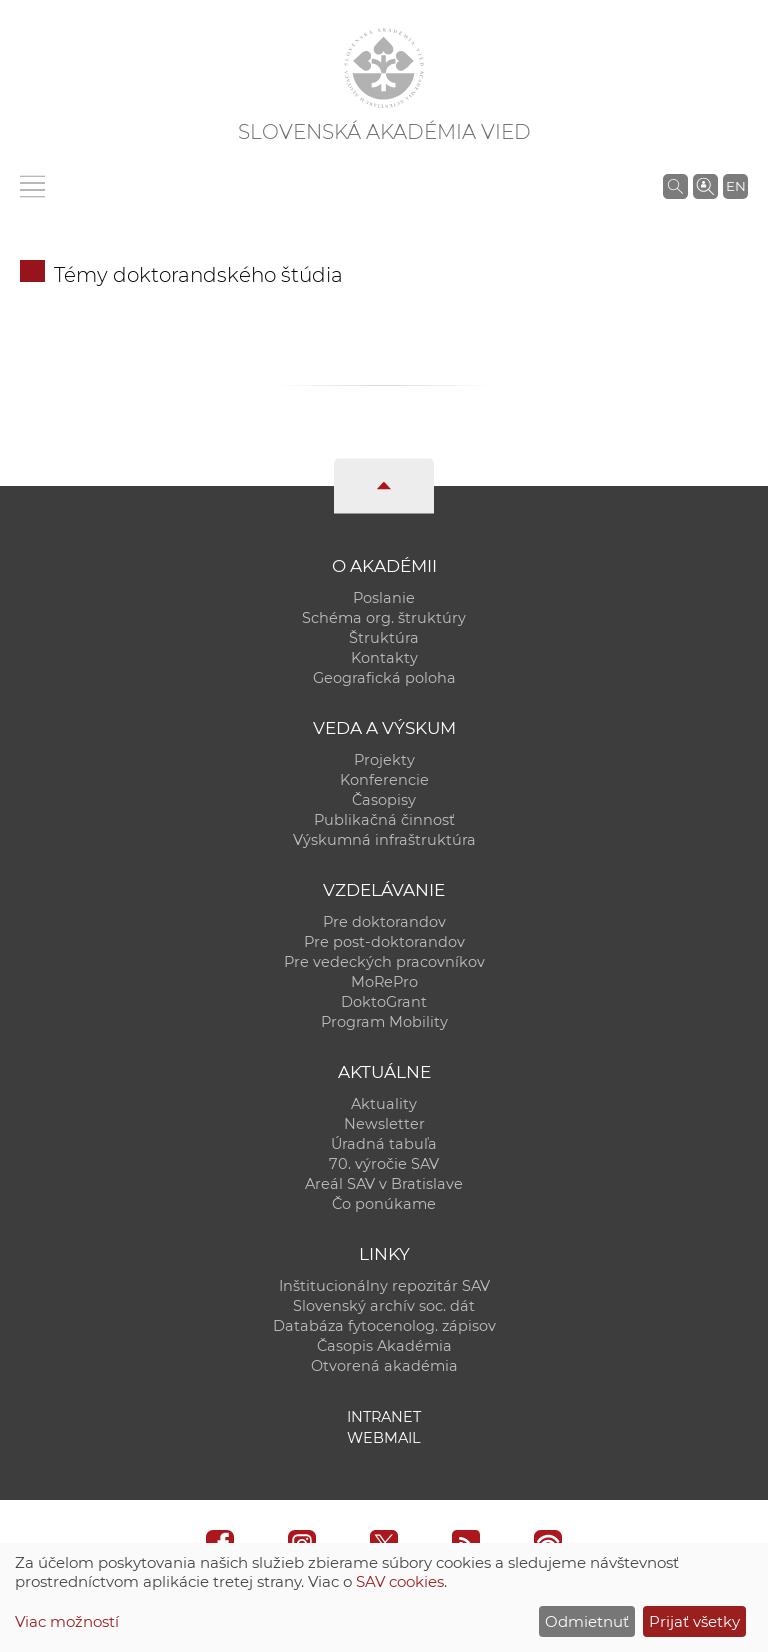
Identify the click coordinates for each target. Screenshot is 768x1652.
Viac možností (67, 1621)
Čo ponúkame (384, 1204)
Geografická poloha (384, 678)
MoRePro (384, 982)
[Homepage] (384, 68)
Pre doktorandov (384, 922)
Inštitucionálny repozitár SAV (384, 1286)
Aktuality (384, 1104)
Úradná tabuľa (384, 1144)
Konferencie (384, 780)
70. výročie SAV (384, 1164)
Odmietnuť (587, 1621)
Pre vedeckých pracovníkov (384, 962)
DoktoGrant (384, 1002)
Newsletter (384, 1124)
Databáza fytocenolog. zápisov (384, 1326)
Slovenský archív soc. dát (384, 1306)
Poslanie (384, 598)
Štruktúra (384, 638)
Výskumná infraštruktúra (384, 840)
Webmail (384, 1438)
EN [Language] (736, 186)
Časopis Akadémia (384, 1346)
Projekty (384, 760)
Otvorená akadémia (384, 1366)
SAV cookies (400, 1581)
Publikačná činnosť (384, 820)
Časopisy (384, 800)
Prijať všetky (694, 1621)
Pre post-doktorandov (384, 942)
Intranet (384, 1417)
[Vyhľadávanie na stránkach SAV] (675, 186)
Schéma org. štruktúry (384, 618)
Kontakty (384, 658)
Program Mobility (384, 1022)
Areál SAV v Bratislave (384, 1184)
